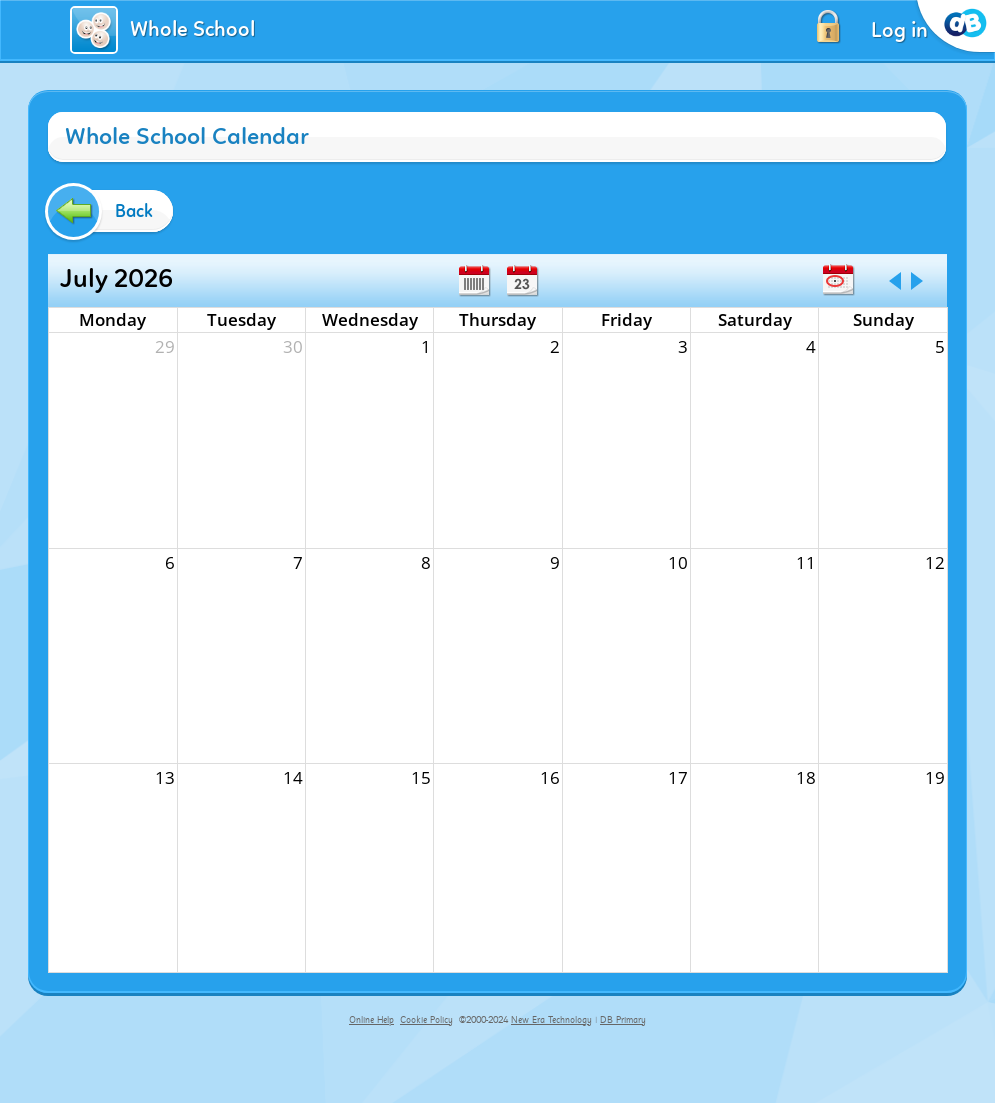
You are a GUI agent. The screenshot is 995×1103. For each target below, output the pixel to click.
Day (522, 281)
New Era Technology (551, 1020)
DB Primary (623, 1020)
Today (838, 280)
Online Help (371, 1020)
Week (474, 281)
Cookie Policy (426, 1020)
